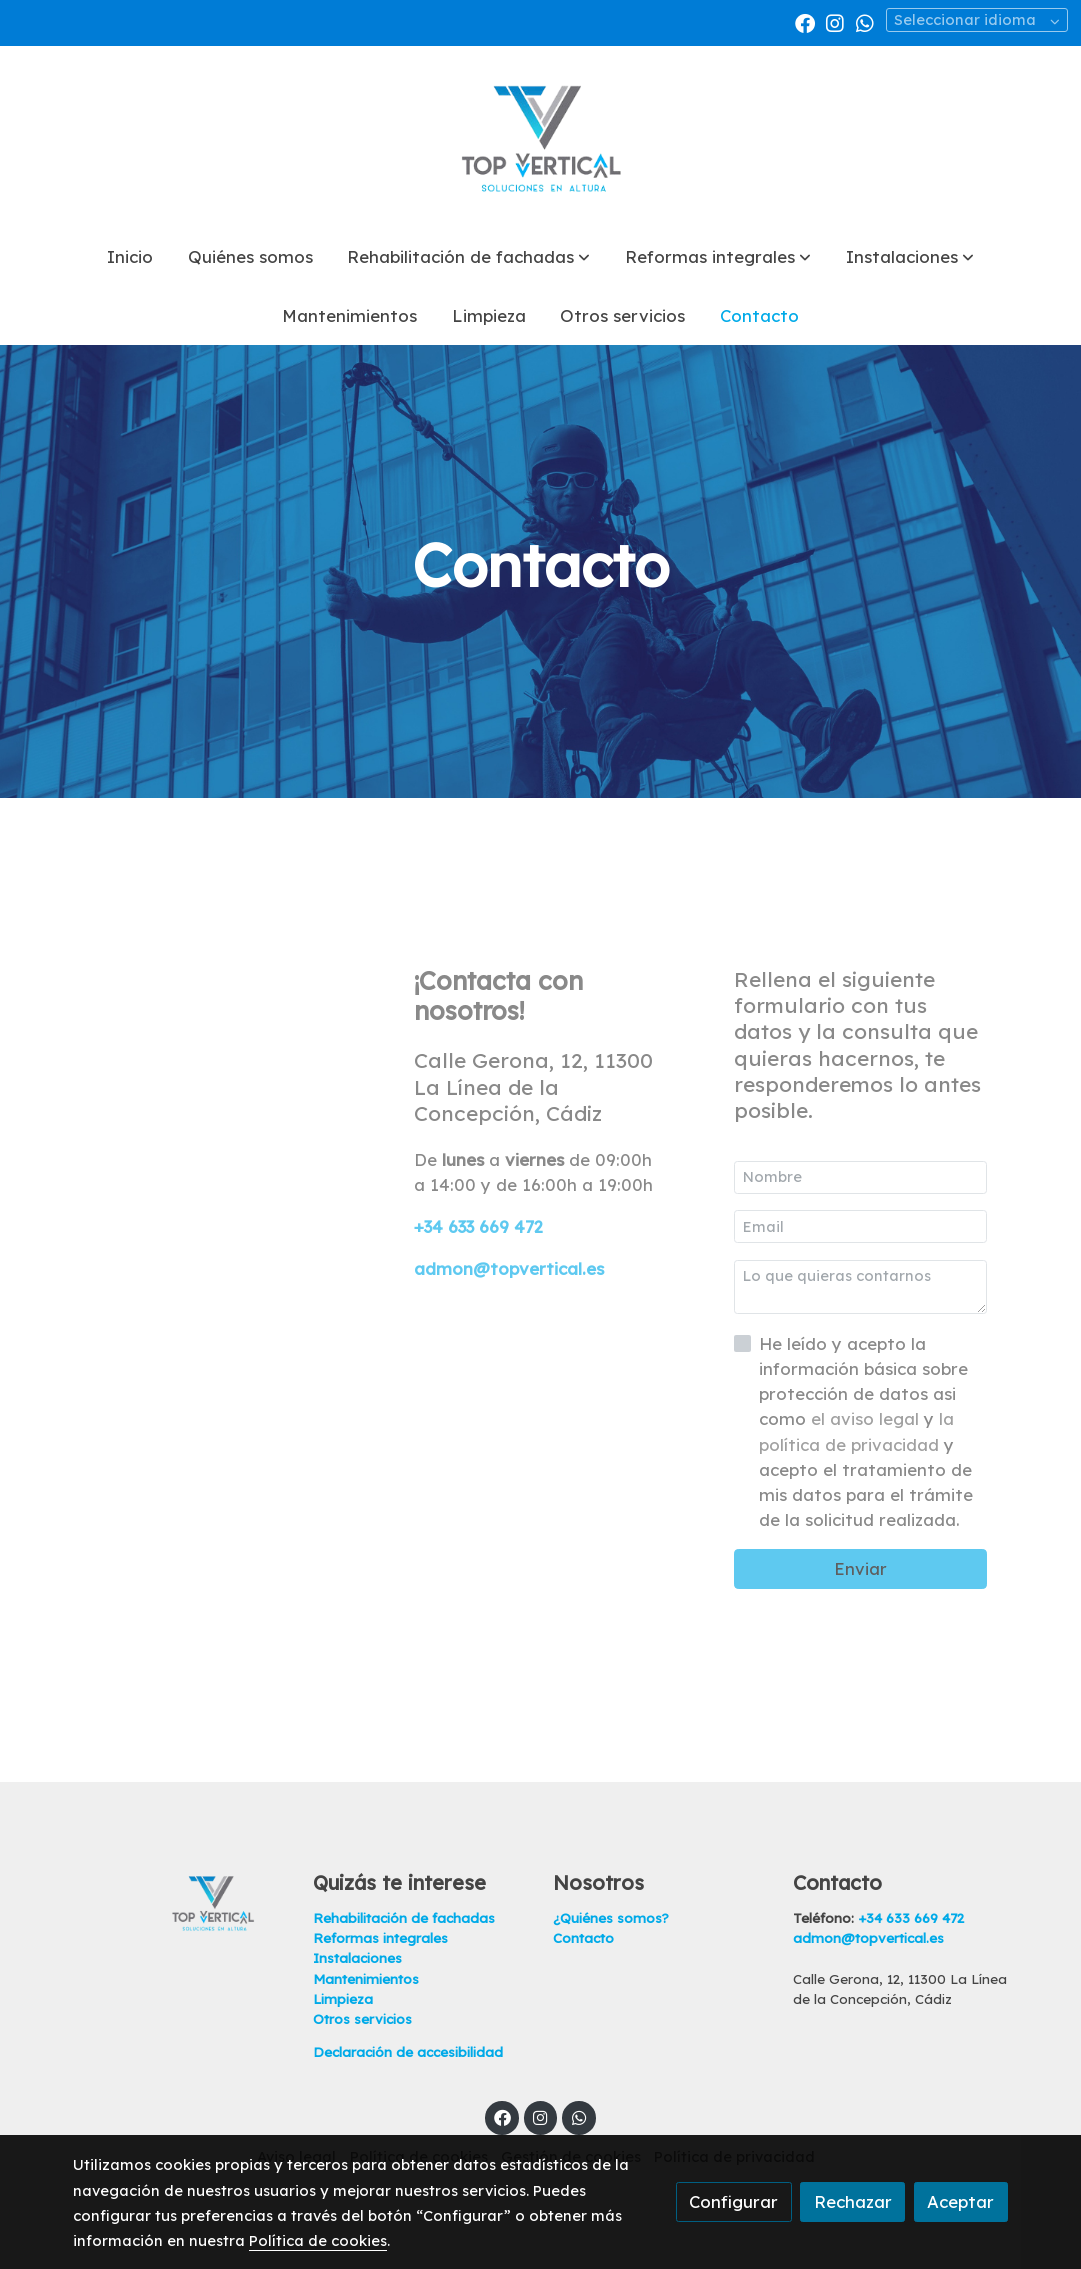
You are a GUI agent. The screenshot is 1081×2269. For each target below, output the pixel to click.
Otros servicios (362, 2019)
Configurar (733, 2201)
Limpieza (343, 1999)
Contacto (583, 1938)
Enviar (860, 1568)
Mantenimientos (366, 1979)
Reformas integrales (380, 1938)
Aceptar (960, 2201)
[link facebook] (805, 22)
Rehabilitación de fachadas (404, 1918)
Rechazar (853, 2201)
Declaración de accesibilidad (408, 2052)
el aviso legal (867, 1418)
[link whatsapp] (865, 22)
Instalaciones (357, 1958)
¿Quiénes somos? (611, 1918)
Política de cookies (318, 2240)
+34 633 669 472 (478, 1226)
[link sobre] (180, 1902)
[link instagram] (835, 22)
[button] (468, 257)
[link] (541, 137)
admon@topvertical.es (509, 1268)
